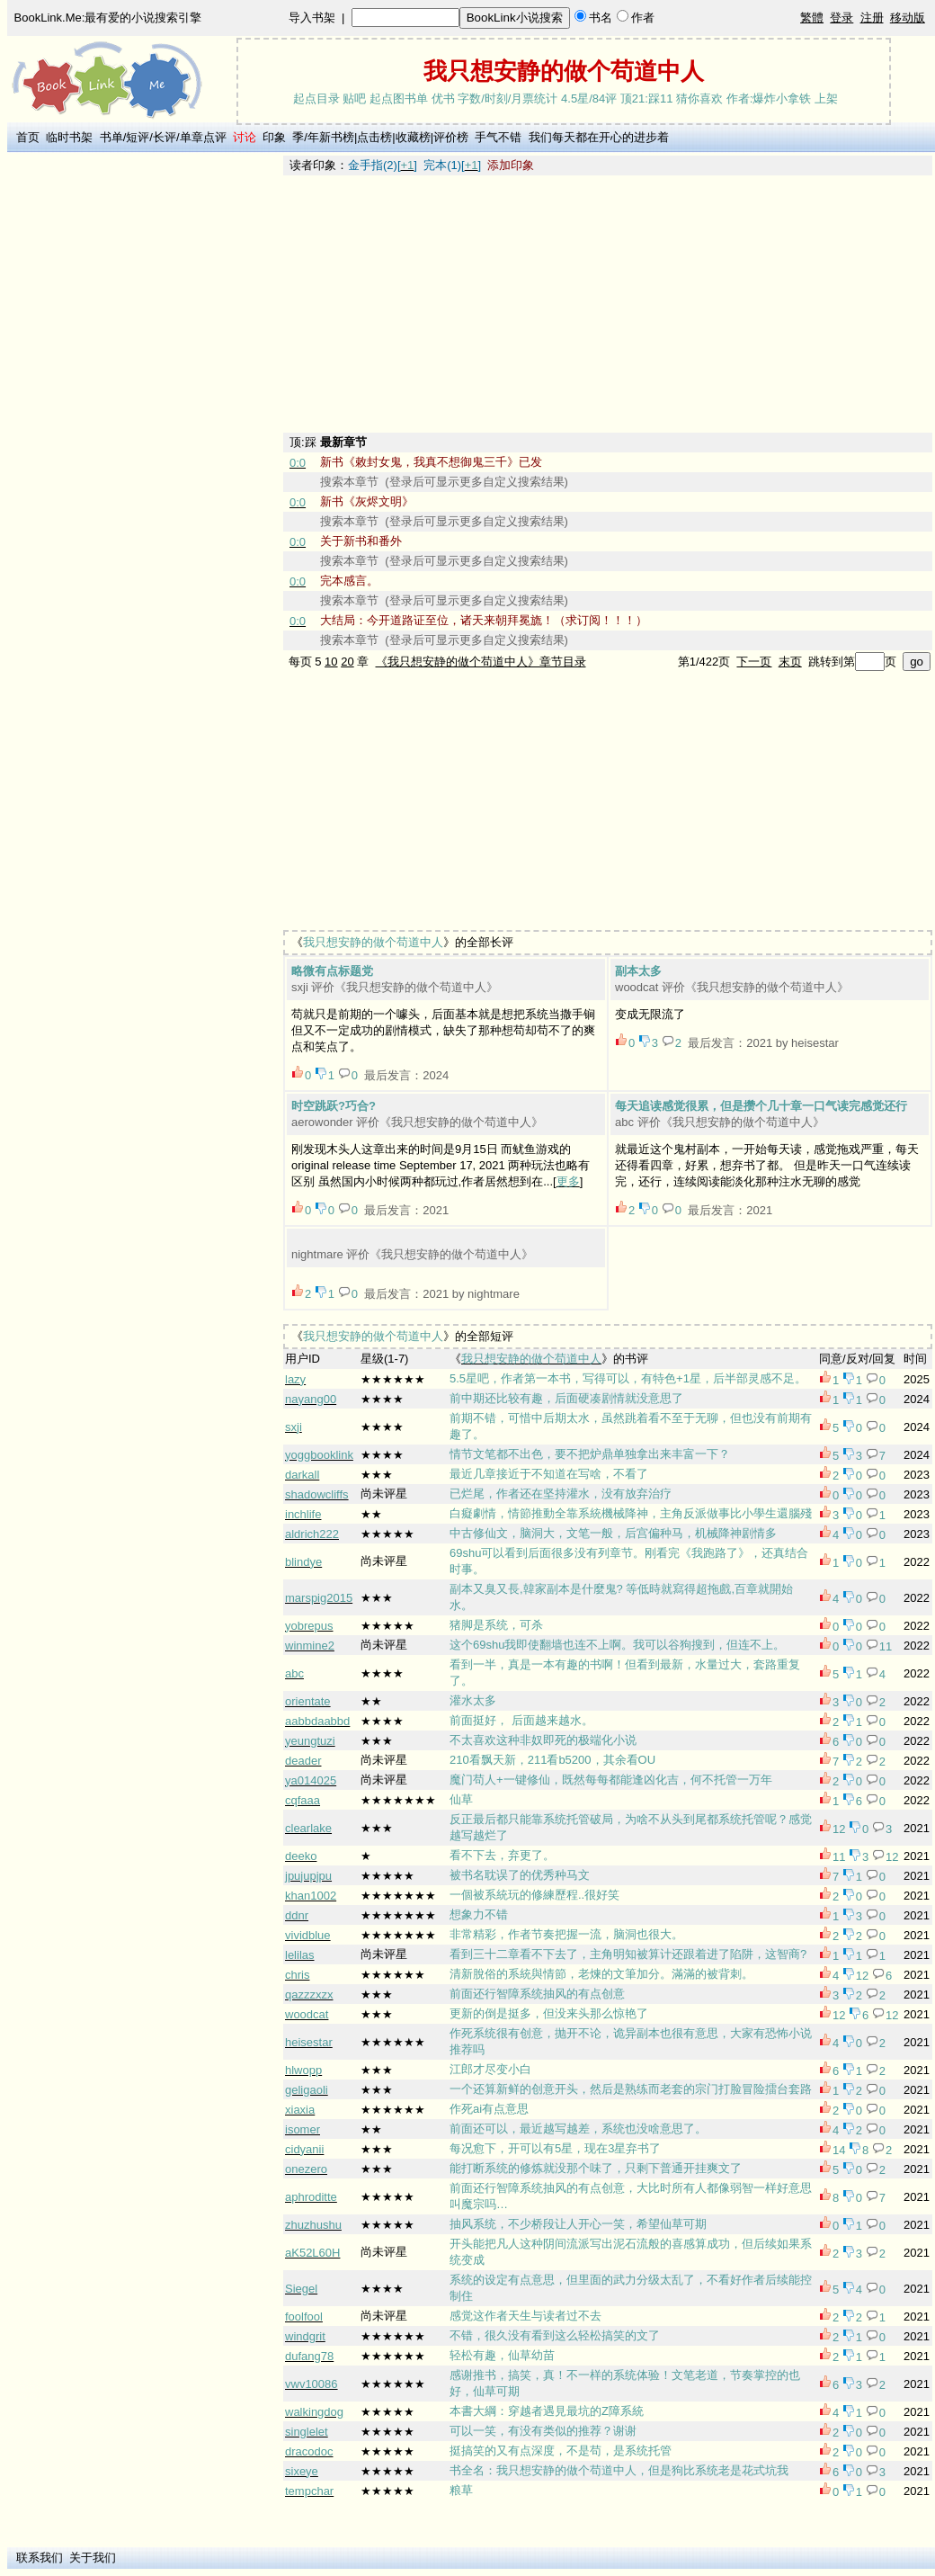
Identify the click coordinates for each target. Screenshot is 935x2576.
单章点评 (203, 137)
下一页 (753, 661)
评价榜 (450, 137)
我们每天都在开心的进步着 (599, 137)
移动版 (907, 17)
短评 (137, 137)
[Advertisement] (145, 425)
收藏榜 (413, 137)
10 (331, 661)
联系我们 (39, 2557)
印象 (274, 137)
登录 (841, 17)
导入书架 (312, 17)
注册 (872, 17)
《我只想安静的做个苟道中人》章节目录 (481, 661)
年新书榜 (330, 137)
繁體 (812, 17)
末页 (790, 661)
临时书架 (69, 137)
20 (347, 661)
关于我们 (92, 2557)
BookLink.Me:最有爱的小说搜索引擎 (108, 17)
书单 (111, 137)
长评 (164, 137)
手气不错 (498, 137)
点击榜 (374, 137)
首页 (28, 137)
